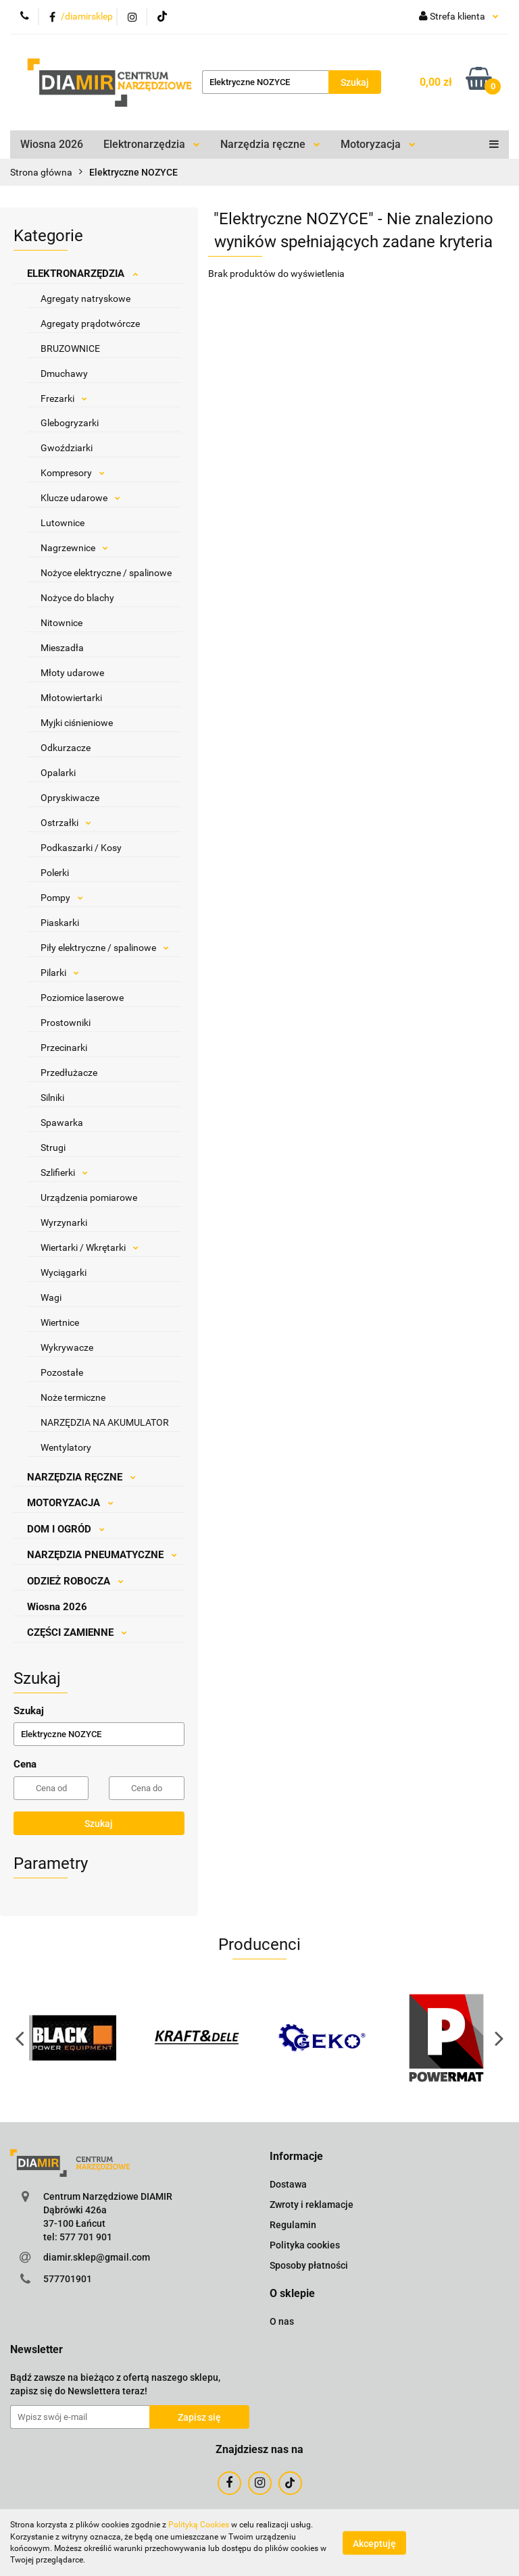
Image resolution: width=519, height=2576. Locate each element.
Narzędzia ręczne (270, 144)
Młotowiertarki (71, 697)
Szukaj (98, 1823)
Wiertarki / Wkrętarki (90, 1247)
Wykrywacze (67, 1347)
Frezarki (64, 398)
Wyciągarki (63, 1272)
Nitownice (61, 622)
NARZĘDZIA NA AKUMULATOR (105, 1422)
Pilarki (60, 972)
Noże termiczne (73, 1397)
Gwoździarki (67, 447)
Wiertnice (60, 1322)
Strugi (53, 1147)
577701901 (67, 2278)
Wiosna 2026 (51, 144)
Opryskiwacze (70, 797)
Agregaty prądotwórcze (90, 323)
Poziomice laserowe (82, 997)
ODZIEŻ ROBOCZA (75, 1581)
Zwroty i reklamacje (311, 2204)
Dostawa (288, 2184)
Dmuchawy (64, 373)
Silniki (52, 1097)
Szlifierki (64, 1172)
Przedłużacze (69, 1072)
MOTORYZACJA (70, 1503)
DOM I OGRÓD (66, 1529)
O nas (282, 2321)
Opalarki (58, 772)
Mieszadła (62, 647)
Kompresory (73, 472)
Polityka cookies (305, 2245)
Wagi (51, 1297)
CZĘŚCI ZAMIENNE (77, 1632)
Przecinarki (64, 1047)
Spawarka (62, 1122)
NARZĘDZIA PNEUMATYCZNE (102, 1555)
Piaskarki (60, 922)
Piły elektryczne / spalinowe (105, 947)
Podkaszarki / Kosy (81, 847)
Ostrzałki (66, 822)
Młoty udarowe (72, 672)
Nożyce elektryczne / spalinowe (106, 572)
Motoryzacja (378, 144)
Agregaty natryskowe (85, 298)
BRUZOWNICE (70, 348)
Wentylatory (66, 1447)
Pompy (62, 897)
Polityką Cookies (198, 2524)
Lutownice (62, 522)
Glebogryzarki (70, 422)
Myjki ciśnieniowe (77, 722)
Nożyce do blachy (77, 597)
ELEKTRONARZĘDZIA (82, 273)
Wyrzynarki (64, 1222)
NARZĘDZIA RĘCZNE (81, 1477)
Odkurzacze (66, 747)
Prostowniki (66, 1022)
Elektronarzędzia (151, 144)
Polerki (55, 872)
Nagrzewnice (74, 547)
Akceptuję (374, 2543)
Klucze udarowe (80, 497)
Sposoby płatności (309, 2265)
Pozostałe (62, 1372)
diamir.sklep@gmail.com (96, 2257)
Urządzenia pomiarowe (89, 1197)
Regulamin (293, 2224)
